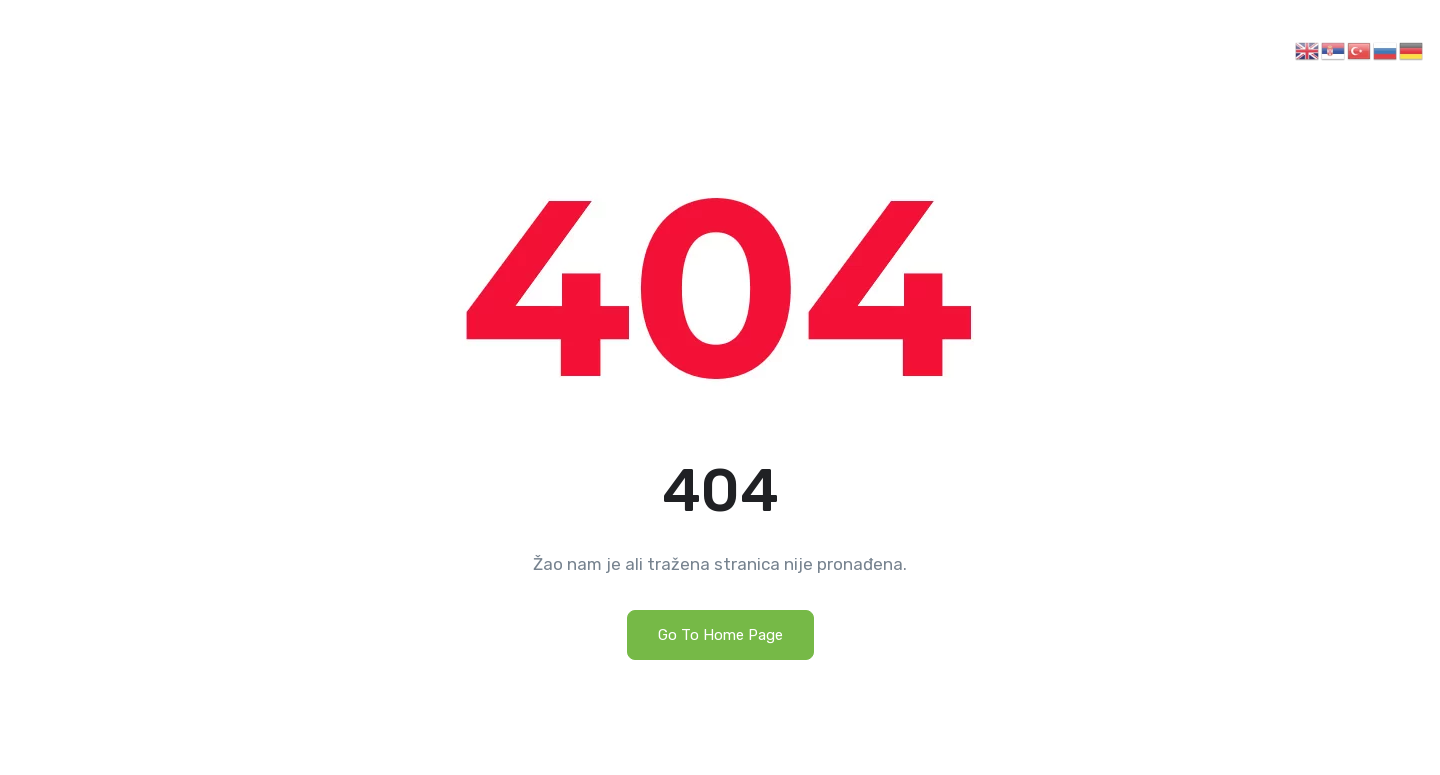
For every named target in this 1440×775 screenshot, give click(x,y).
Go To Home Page (720, 635)
